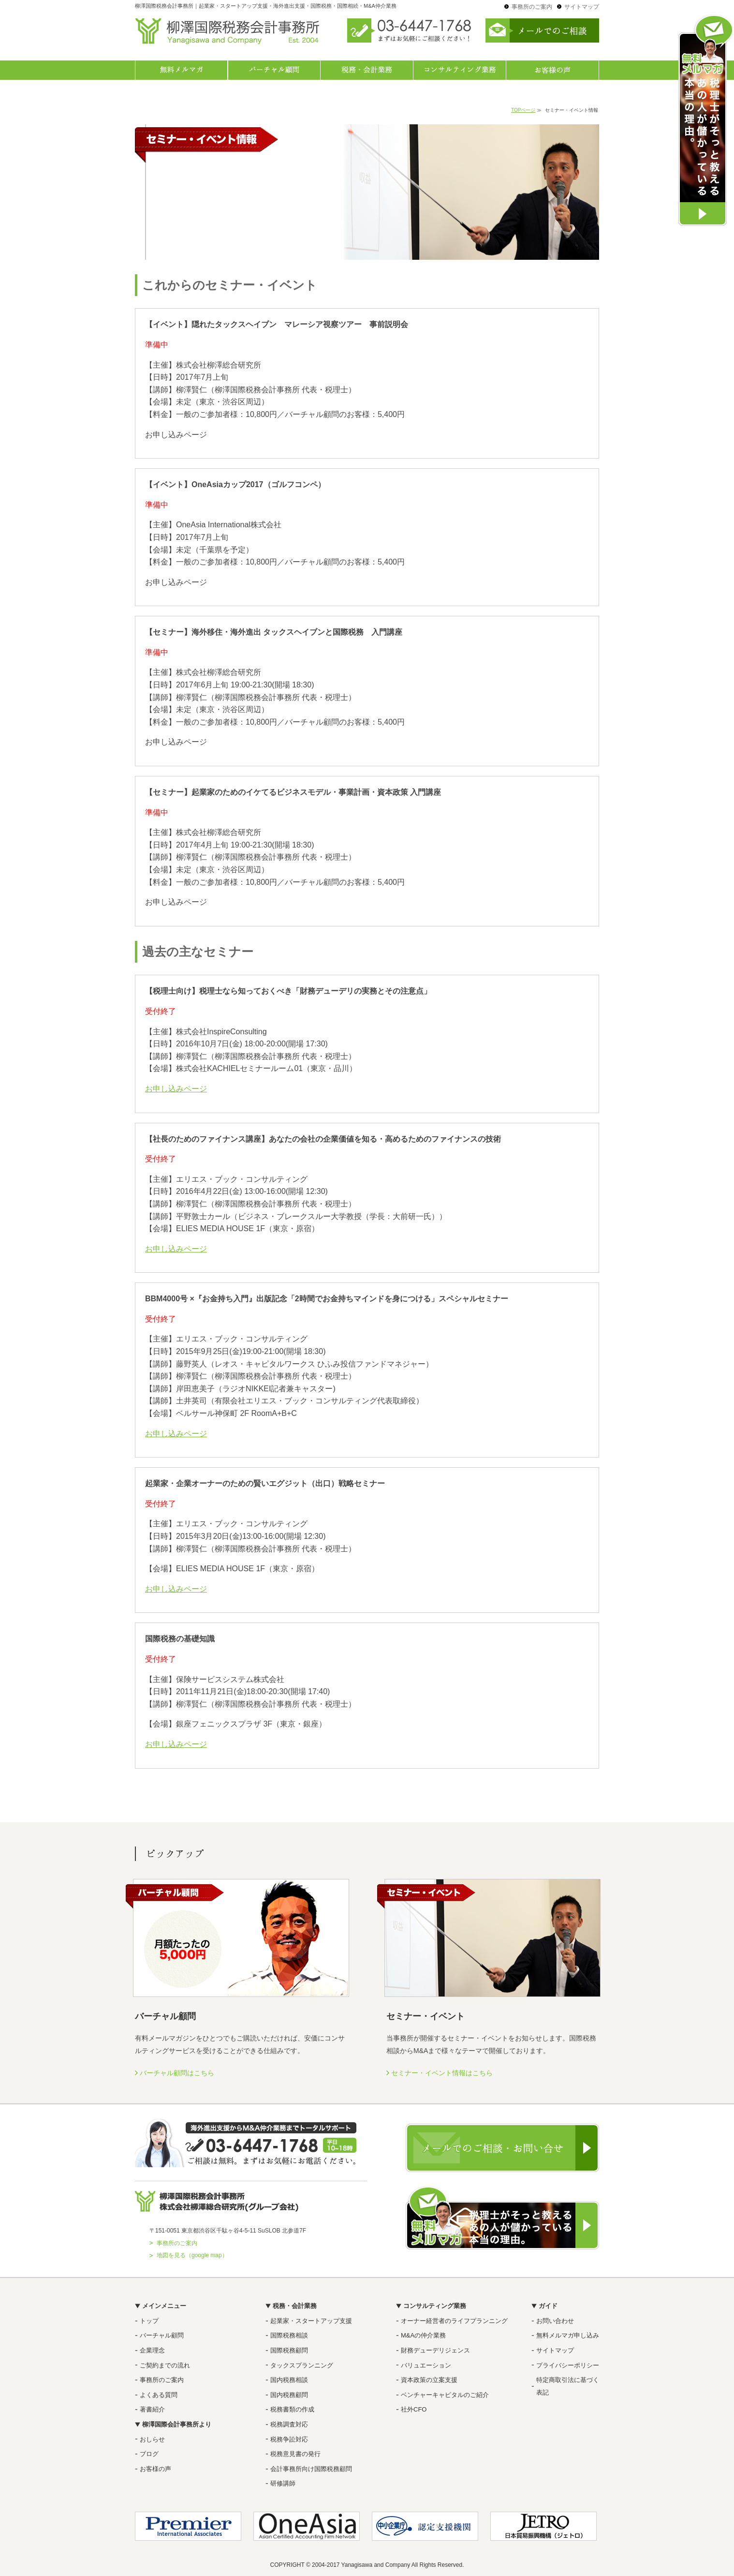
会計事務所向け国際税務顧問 (311, 2468)
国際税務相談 (289, 2335)
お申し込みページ (176, 1089)
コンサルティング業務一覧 (459, 70)
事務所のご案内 (532, 6)
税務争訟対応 (289, 2439)
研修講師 (282, 2483)
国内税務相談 (289, 2379)
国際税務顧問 (289, 2350)
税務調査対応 (289, 2424)
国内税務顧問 (289, 2394)
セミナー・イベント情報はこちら (442, 2073)
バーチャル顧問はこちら (177, 2073)
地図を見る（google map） (192, 2255)
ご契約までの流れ (165, 2365)
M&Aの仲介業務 (423, 2335)
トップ (149, 2320)
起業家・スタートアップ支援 (311, 2320)
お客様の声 (552, 70)
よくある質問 (158, 2394)
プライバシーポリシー (567, 2365)
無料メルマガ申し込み (567, 2335)
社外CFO (413, 2409)
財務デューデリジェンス (435, 2350)
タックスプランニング (301, 2365)
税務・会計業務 (367, 70)
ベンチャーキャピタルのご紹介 (445, 2394)
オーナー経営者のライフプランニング (454, 2320)
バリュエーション (426, 2365)
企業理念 (152, 2350)
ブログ (149, 2453)
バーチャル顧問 (274, 70)
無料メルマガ (181, 70)
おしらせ (152, 2439)
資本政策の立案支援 (429, 2379)
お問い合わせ (555, 2320)
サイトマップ (581, 6)
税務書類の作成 (292, 2409)
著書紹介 (152, 2409)
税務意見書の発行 (295, 2453)
